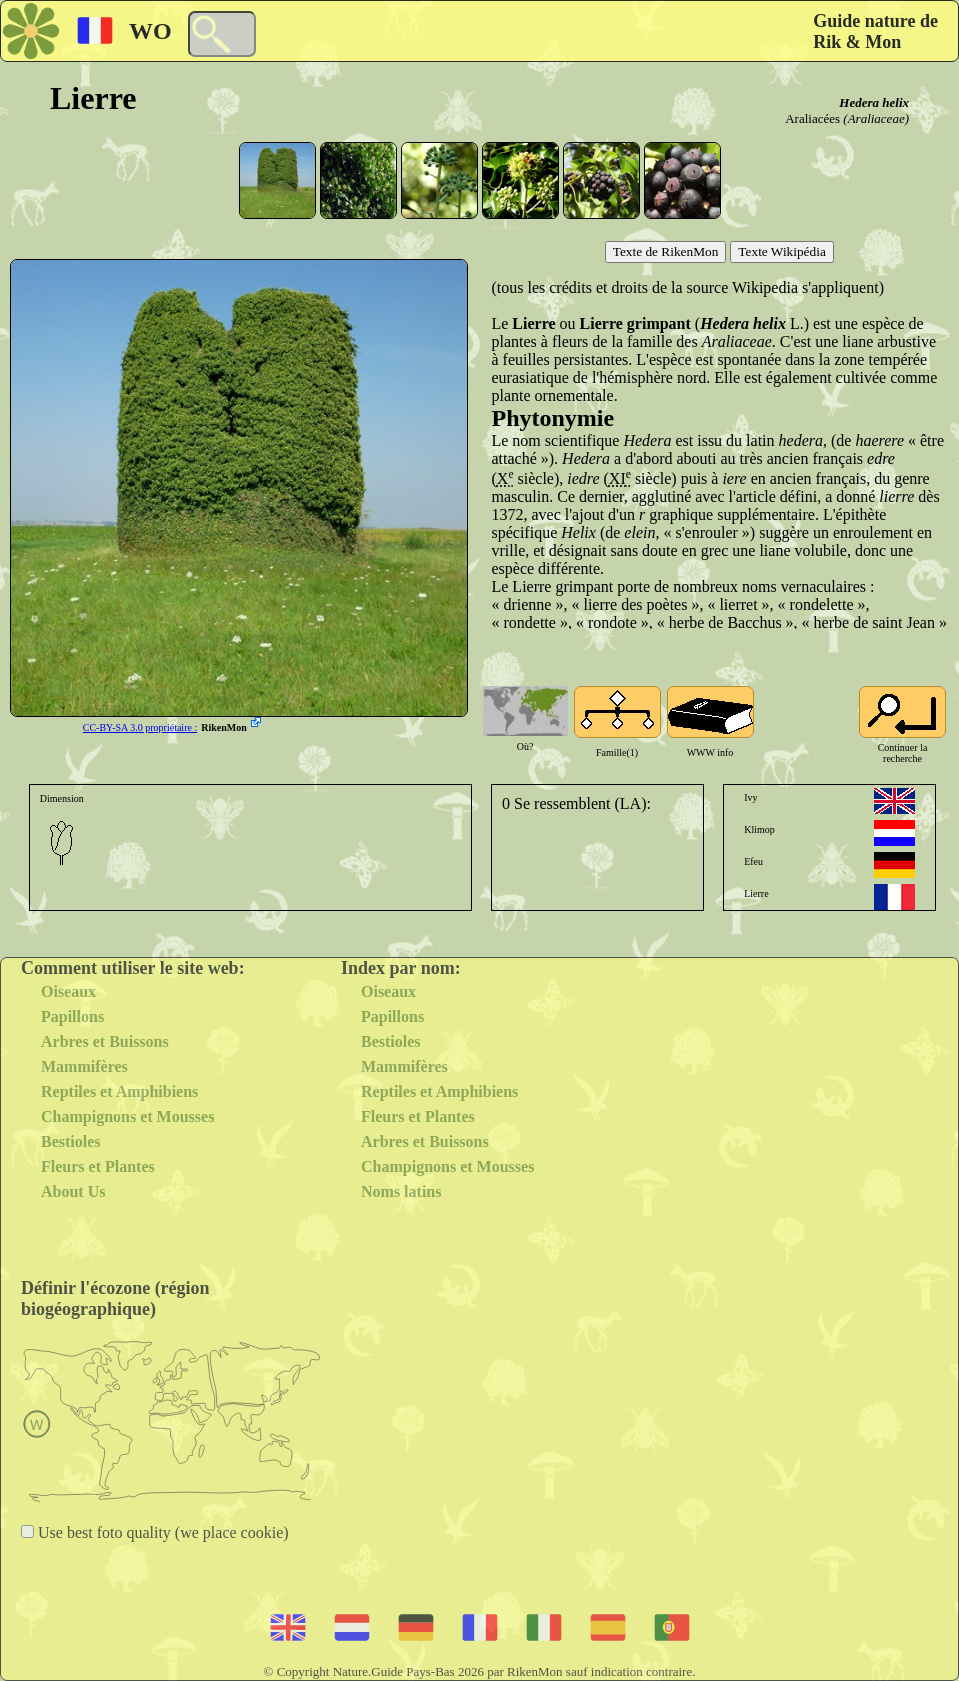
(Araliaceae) (876, 118)
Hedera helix (874, 102)
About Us (73, 1191)
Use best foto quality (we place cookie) (161, 1532)
